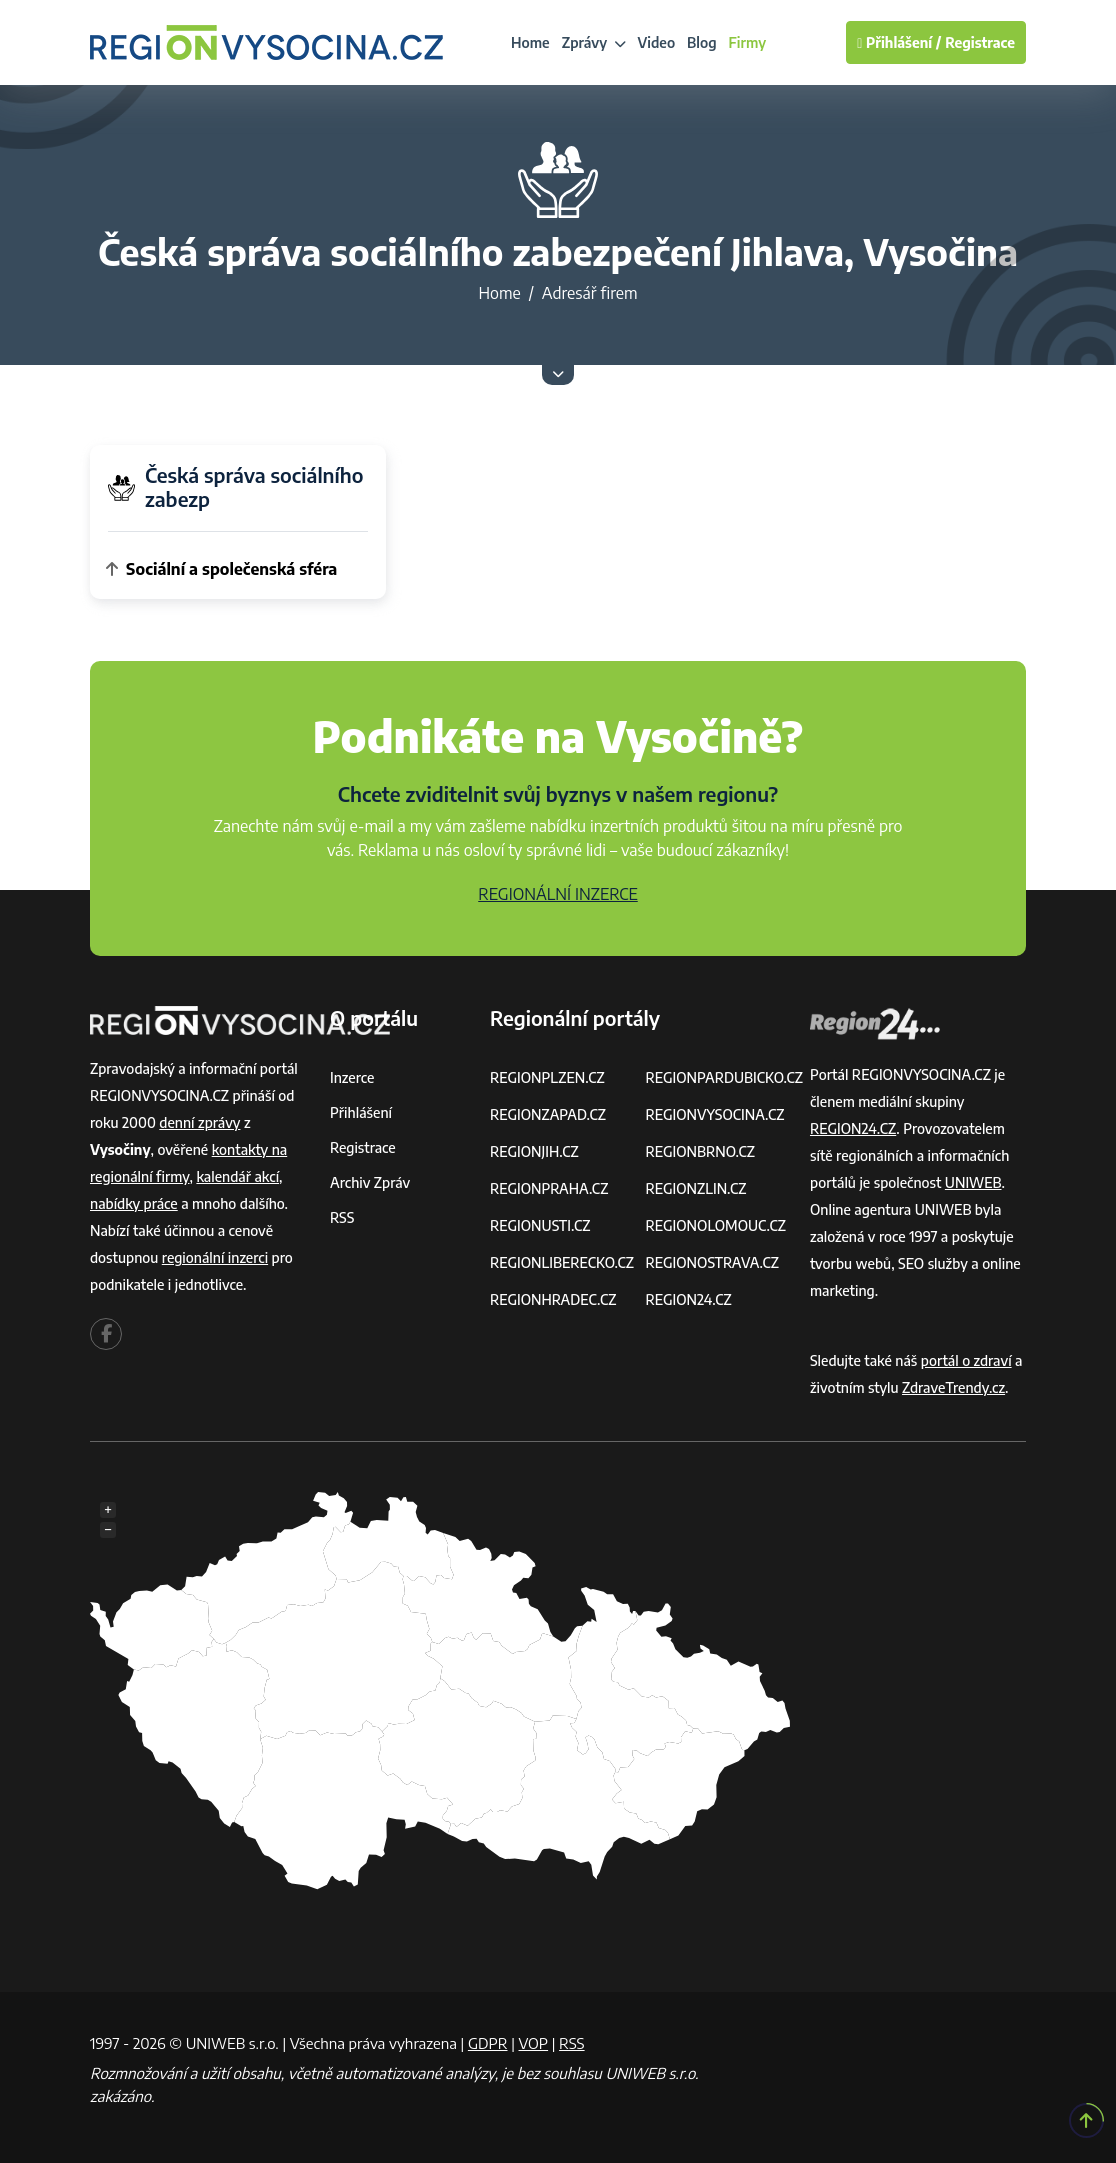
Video (657, 42)
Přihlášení (361, 1112)
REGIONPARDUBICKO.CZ (724, 1077)
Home (530, 42)
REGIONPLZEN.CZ (547, 1077)
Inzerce (352, 1077)
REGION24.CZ (688, 1299)
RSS (342, 1217)
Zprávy (594, 42)
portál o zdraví (966, 1360)
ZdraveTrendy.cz (953, 1387)
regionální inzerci (215, 1257)
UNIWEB (973, 1182)
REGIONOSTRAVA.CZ (711, 1262)
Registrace (980, 42)
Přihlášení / (899, 42)
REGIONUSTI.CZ (540, 1225)
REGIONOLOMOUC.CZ (715, 1225)
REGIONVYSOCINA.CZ (714, 1114)
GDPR (488, 2043)
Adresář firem (590, 293)
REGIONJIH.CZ (534, 1151)
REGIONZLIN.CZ (695, 1188)
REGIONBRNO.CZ (700, 1151)
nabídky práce (134, 1203)
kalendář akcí (237, 1176)
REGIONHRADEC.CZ (553, 1299)
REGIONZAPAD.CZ (548, 1114)
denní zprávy (199, 1122)
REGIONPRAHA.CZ (549, 1188)
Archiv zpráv (370, 1182)
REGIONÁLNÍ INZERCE (558, 894)
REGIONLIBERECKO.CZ (562, 1262)
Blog (701, 42)
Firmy (748, 42)
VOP (534, 2043)
